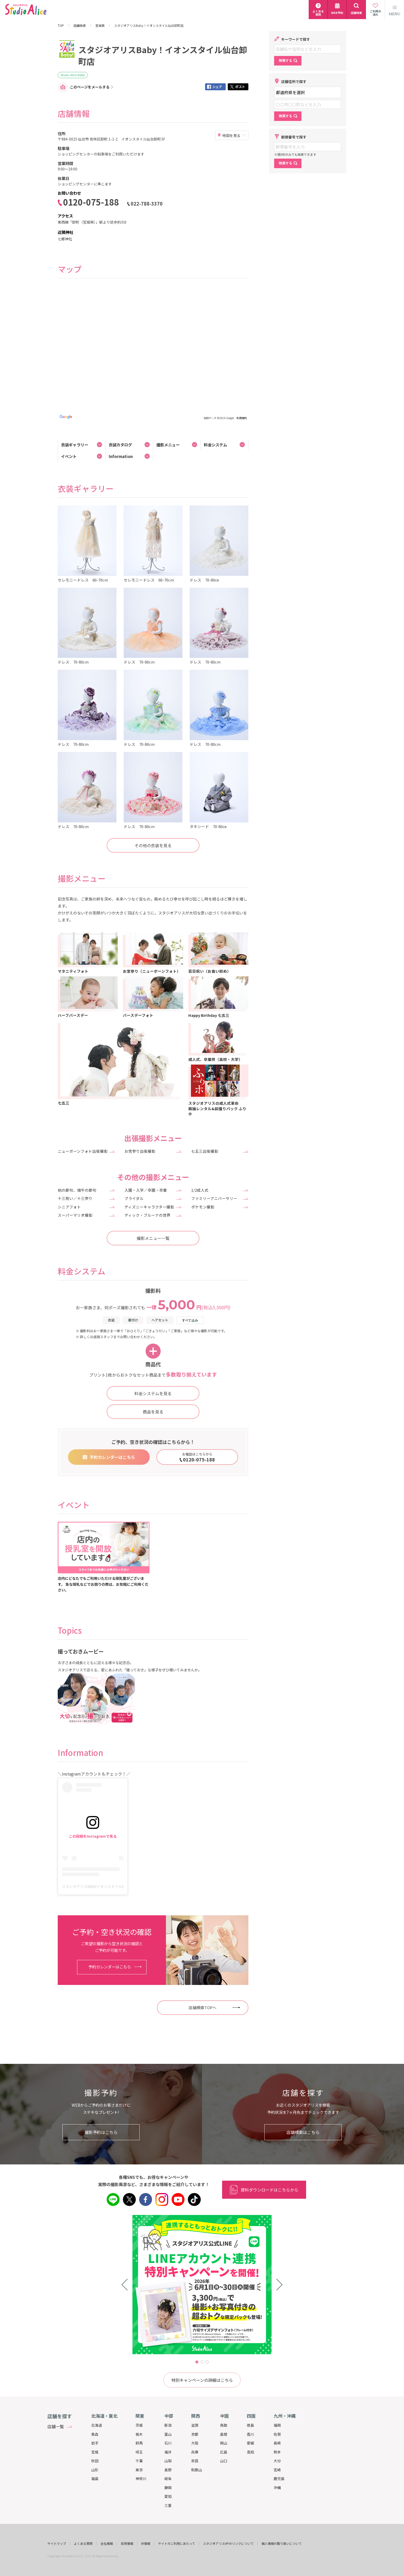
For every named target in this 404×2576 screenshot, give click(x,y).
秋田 (94, 2460)
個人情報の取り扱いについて (282, 2543)
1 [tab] (196, 2362)
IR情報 (145, 2543)
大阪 (194, 2443)
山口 (223, 2460)
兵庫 (194, 2452)
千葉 (139, 2460)
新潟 (168, 2425)
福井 (168, 2452)
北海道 (96, 2425)
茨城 (139, 2425)
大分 (277, 2460)
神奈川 (141, 2478)
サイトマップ (56, 2543)
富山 (168, 2434)
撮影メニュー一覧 (153, 1238)
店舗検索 (79, 25)
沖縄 (277, 2487)
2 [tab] (202, 2362)
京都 (194, 2434)
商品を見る (153, 1412)
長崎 (277, 2443)
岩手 (94, 2443)
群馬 (139, 2443)
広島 (223, 2452)
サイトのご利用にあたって (176, 2543)
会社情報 (106, 2543)
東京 (139, 2469)
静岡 (168, 2487)
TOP (61, 25)
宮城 (94, 2452)
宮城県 (100, 25)
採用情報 (127, 2543)
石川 (168, 2443)
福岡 (277, 2425)
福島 (94, 2478)
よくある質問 (83, 2543)
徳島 (250, 2425)
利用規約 (242, 418)
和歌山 (196, 2469)
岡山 (223, 2443)
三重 (168, 2505)
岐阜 (168, 2478)
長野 (168, 2469)
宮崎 (277, 2469)
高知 (250, 2452)
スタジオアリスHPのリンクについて (228, 2543)
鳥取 (223, 2425)
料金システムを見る (153, 1393)
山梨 (168, 2460)
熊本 (277, 2452)
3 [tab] (207, 2362)
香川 (250, 2434)
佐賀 (277, 2434)
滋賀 (194, 2425)
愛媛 (250, 2443)
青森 (94, 2434)
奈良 (194, 2460)
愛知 (168, 2496)
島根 (223, 2434)
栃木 (139, 2434)
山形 (94, 2469)
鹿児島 (279, 2478)
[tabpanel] (202, 2284)
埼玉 (139, 2452)
